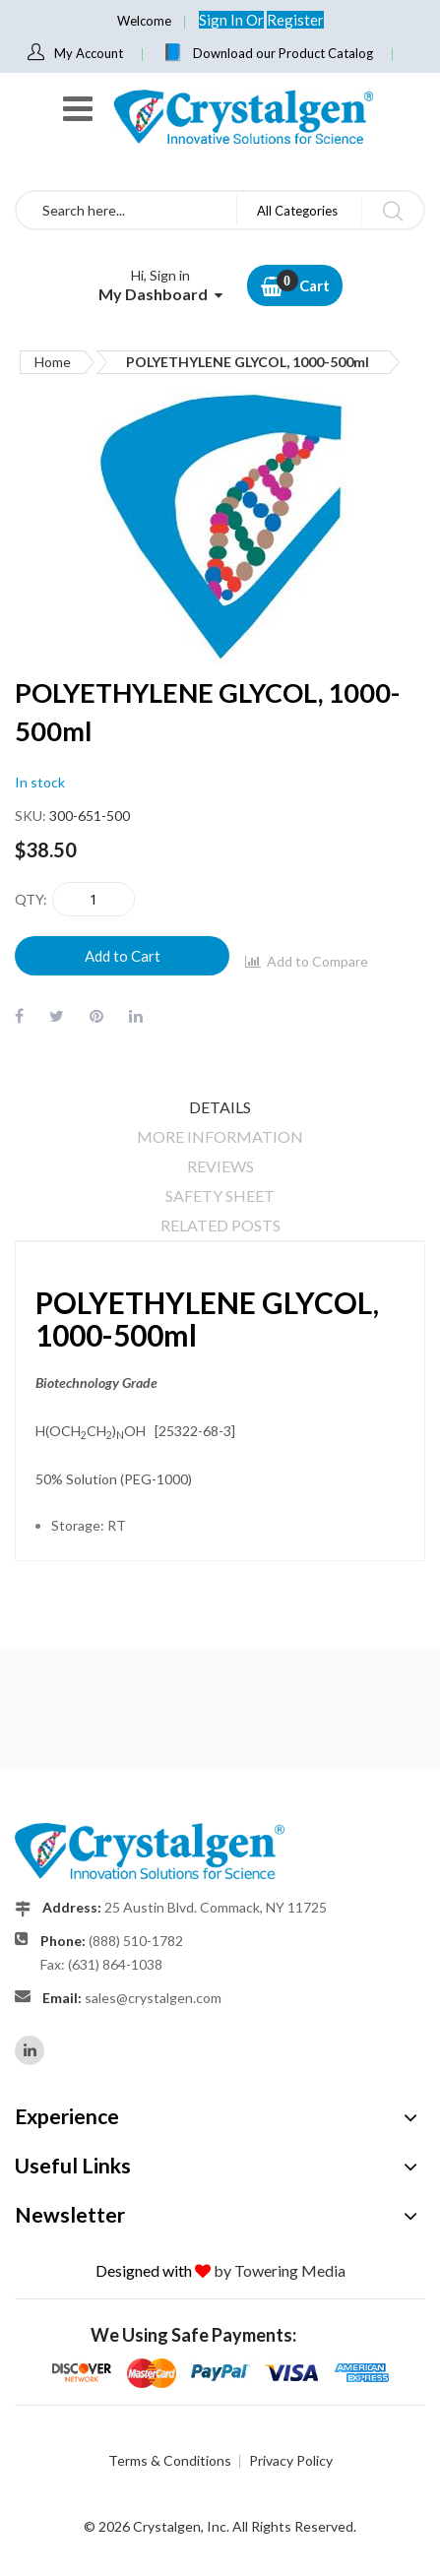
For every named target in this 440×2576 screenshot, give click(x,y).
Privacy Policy (291, 2460)
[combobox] (126, 210)
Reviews (220, 1166)
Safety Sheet (220, 1195)
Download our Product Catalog (283, 53)
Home (52, 361)
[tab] (220, 1107)
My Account (88, 53)
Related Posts (220, 1225)
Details (220, 1107)
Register (295, 20)
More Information (220, 1136)
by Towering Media (280, 2270)
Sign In (222, 20)
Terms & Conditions (169, 2460)
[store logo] (242, 117)
